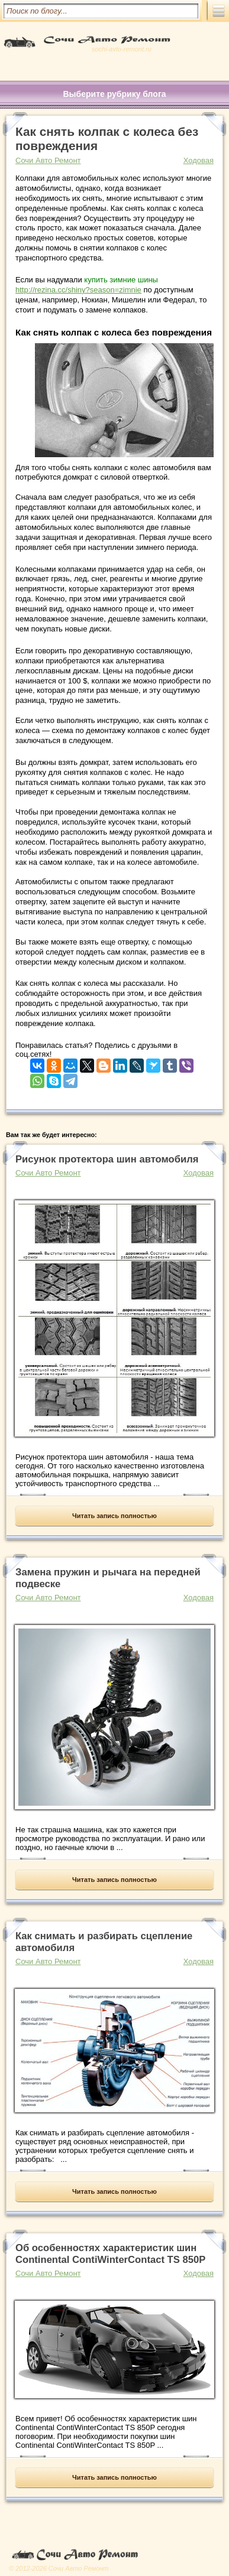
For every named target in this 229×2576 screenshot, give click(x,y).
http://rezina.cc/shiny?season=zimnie (78, 289)
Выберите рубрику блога (114, 94)
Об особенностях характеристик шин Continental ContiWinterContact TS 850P (110, 2253)
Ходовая (198, 160)
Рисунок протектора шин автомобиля (107, 1159)
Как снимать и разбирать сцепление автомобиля (103, 1941)
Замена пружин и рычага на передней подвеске (108, 1578)
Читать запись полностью (114, 1515)
